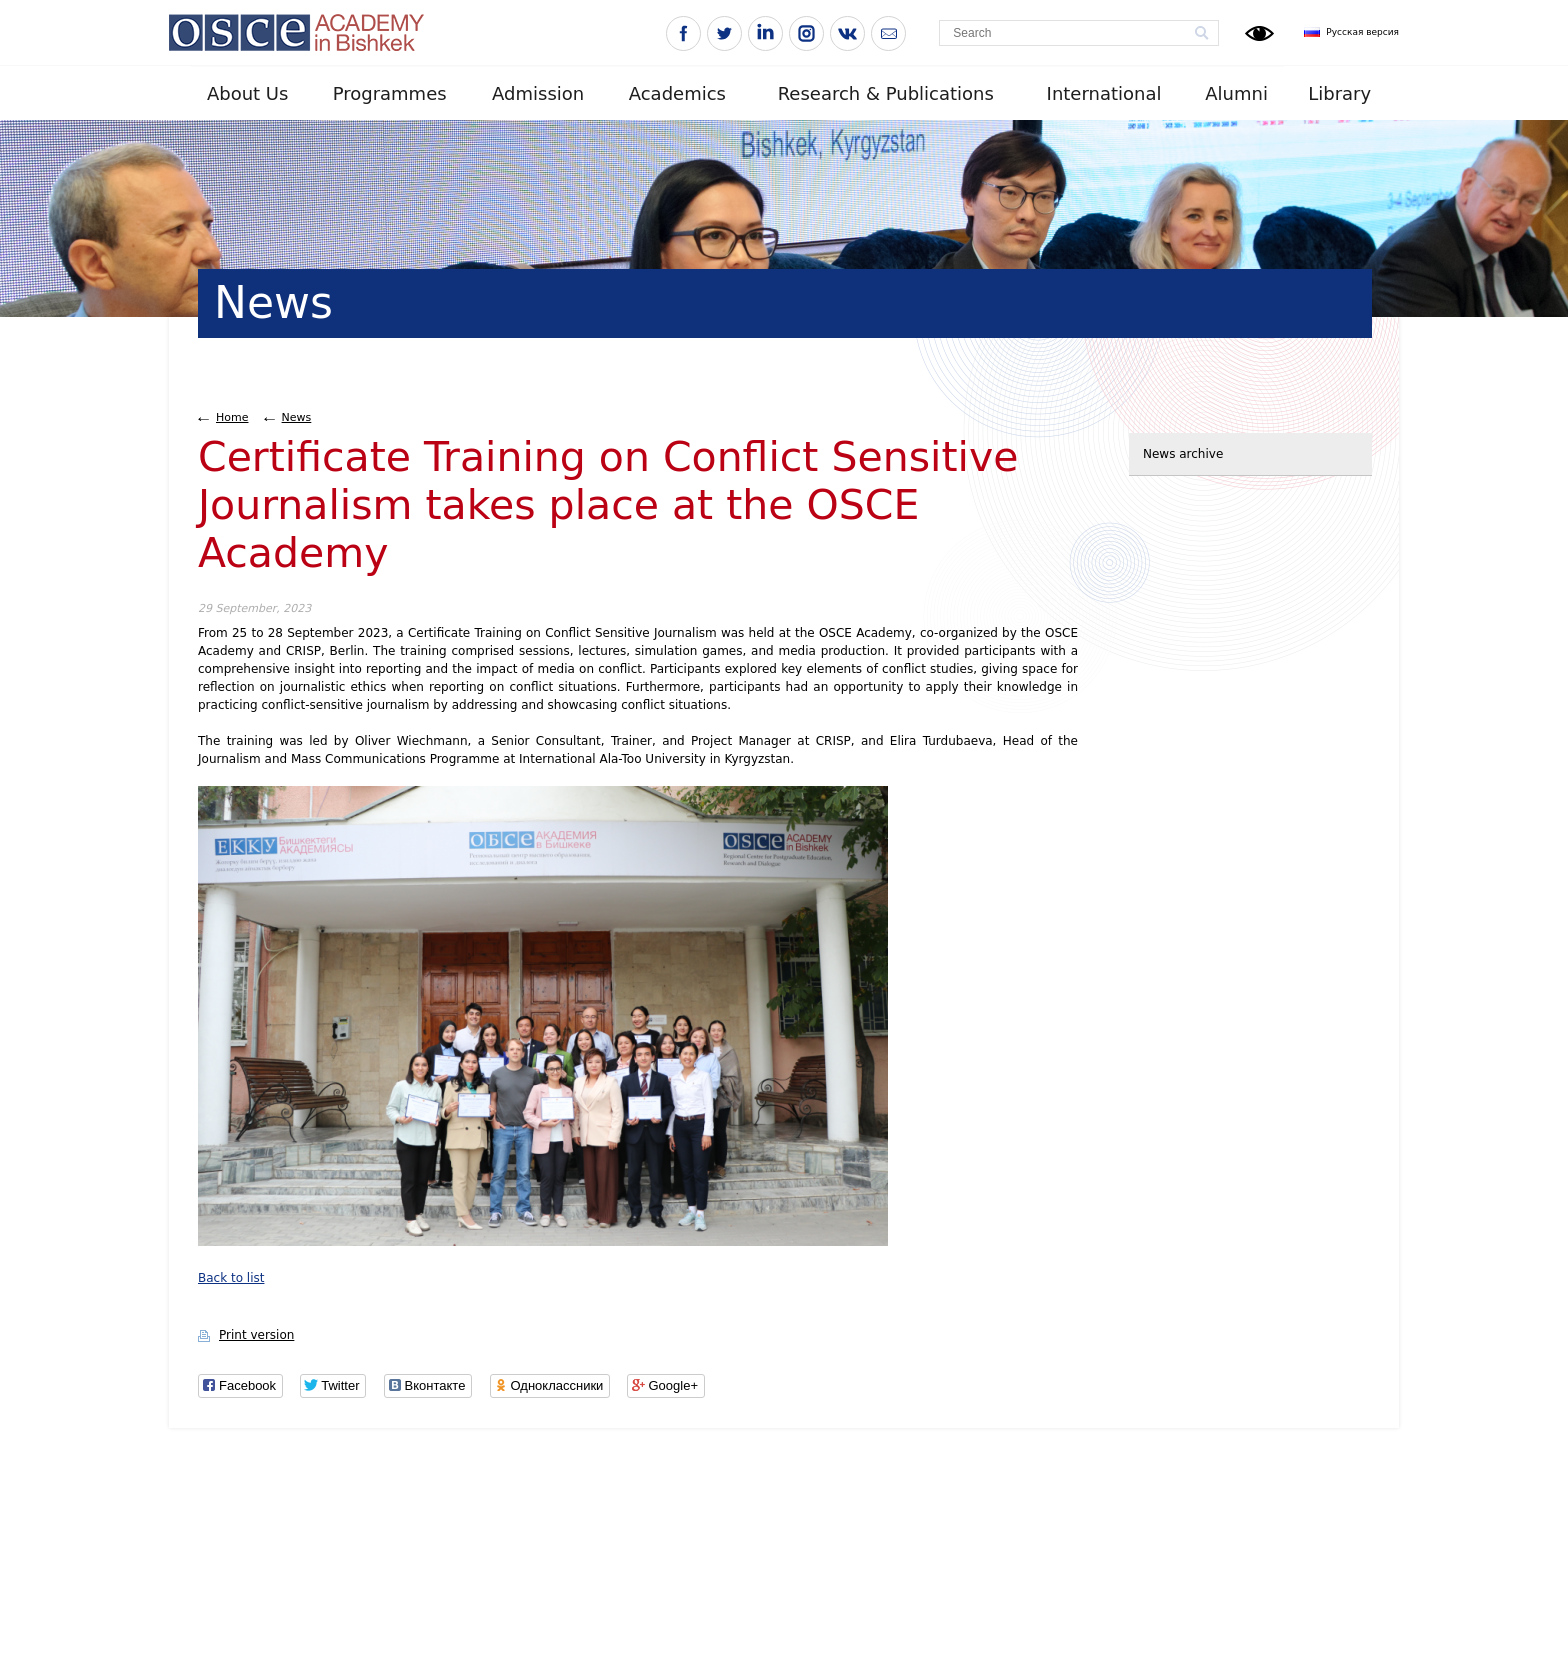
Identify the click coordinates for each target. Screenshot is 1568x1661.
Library (1339, 93)
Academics (677, 93)
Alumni (1236, 93)
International (1104, 93)
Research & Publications (886, 93)
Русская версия (1362, 32)
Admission (538, 93)
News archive (1183, 454)
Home (232, 417)
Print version (256, 1335)
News (297, 417)
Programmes (390, 93)
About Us (248, 93)
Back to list (231, 1278)
